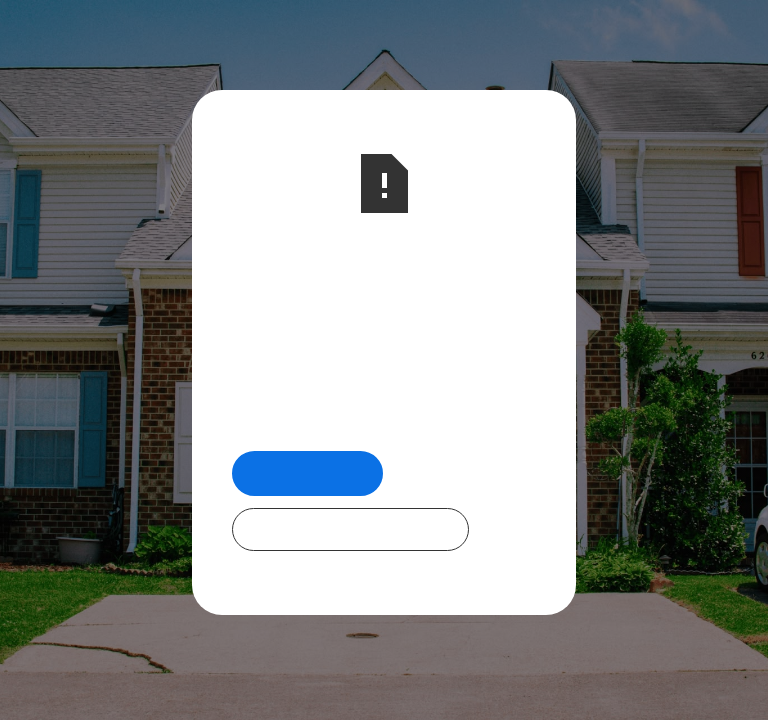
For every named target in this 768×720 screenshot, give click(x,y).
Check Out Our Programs (350, 528)
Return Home (307, 472)
